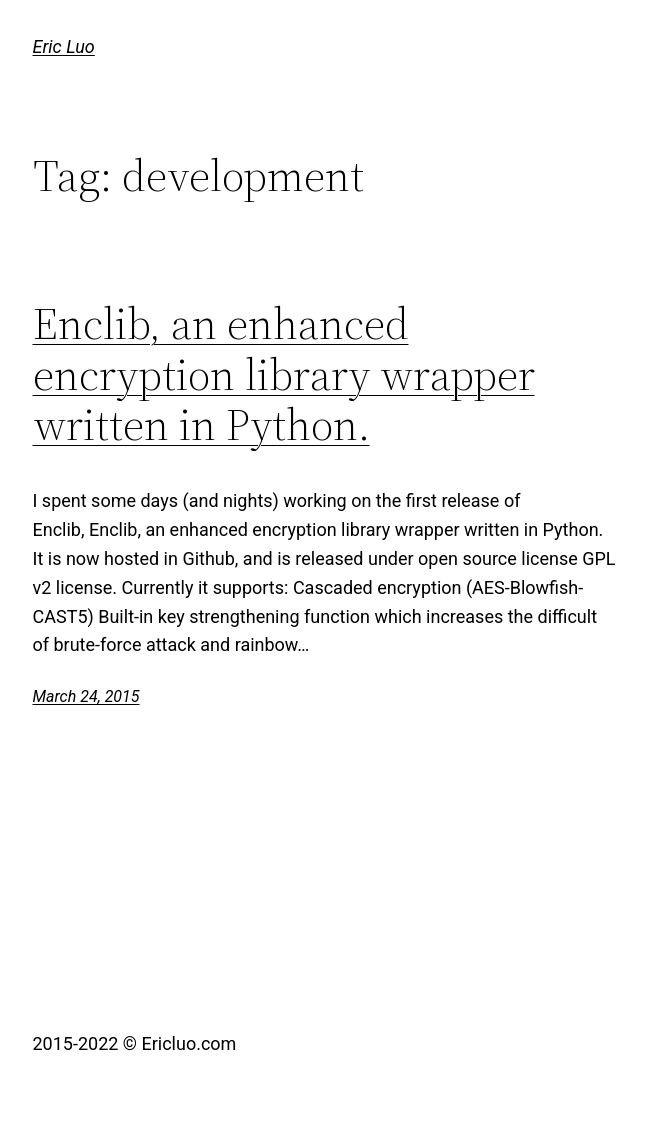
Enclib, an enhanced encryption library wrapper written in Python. (284, 375)
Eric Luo (64, 46)
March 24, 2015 (86, 696)
